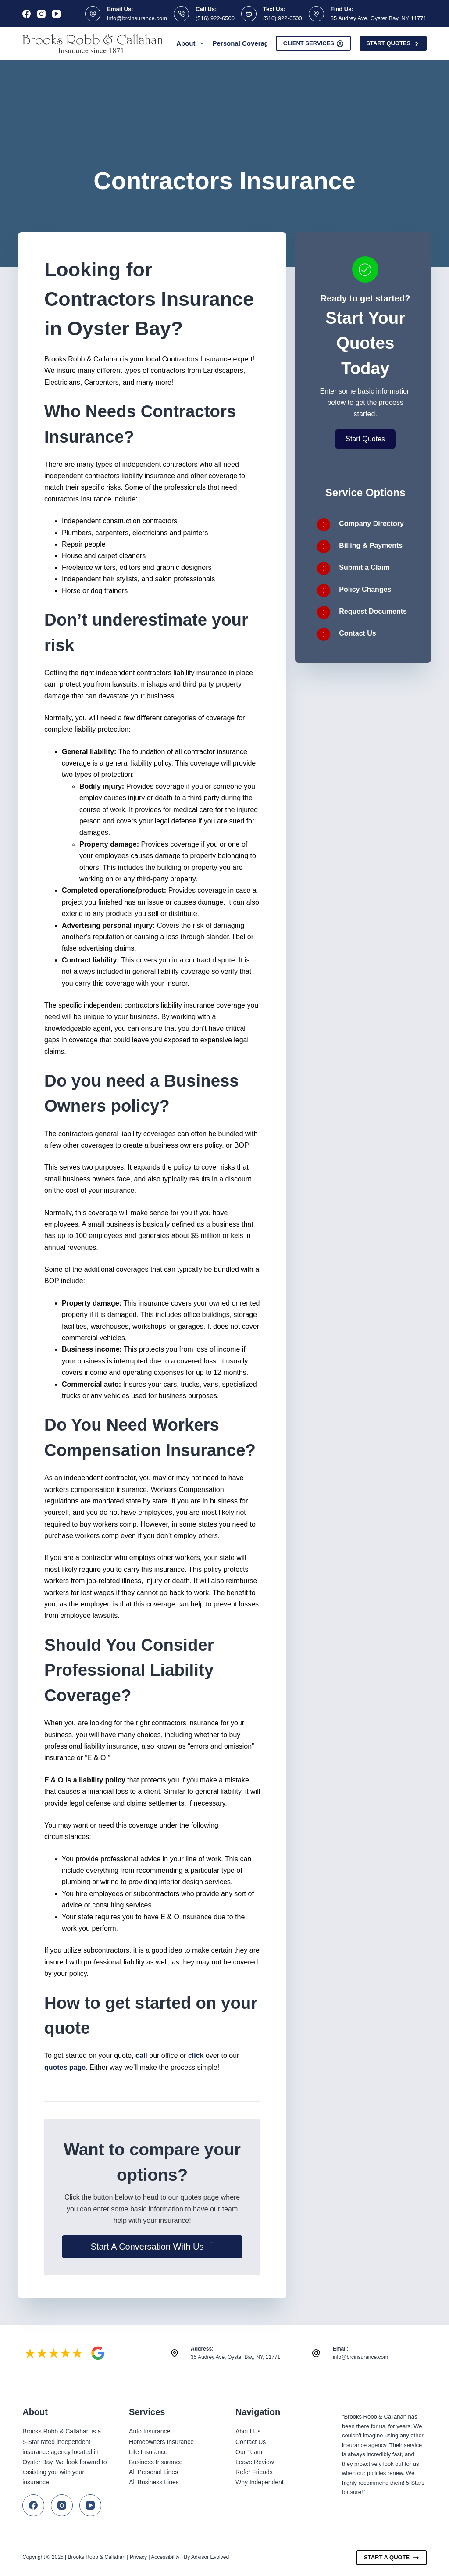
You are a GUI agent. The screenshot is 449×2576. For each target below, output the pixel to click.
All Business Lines (154, 2482)
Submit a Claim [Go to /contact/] (364, 567)
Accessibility (165, 2557)
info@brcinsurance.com (137, 18)
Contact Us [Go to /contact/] (357, 633)
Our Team (248, 2451)
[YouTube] (56, 14)
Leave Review (254, 2461)
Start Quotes (393, 43)
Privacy (138, 2557)
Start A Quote (391, 2557)
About (191, 43)
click (196, 2055)
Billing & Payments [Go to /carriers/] (371, 545)
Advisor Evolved (210, 2557)
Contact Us (250, 2441)
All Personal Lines (153, 2472)
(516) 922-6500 (215, 18)
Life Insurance (148, 2451)
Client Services (313, 43)
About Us (248, 2431)
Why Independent (259, 2482)
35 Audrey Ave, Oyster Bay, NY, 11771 (235, 2357)
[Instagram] (41, 14)
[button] (152, 2246)
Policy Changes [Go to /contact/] (365, 589)
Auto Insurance (149, 2431)
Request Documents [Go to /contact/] (373, 611)
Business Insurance (155, 2461)
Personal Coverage (248, 43)
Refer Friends (254, 2472)
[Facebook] (26, 14)
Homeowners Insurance (161, 2441)
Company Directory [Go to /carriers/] (371, 523)
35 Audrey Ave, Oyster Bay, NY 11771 (379, 18)
